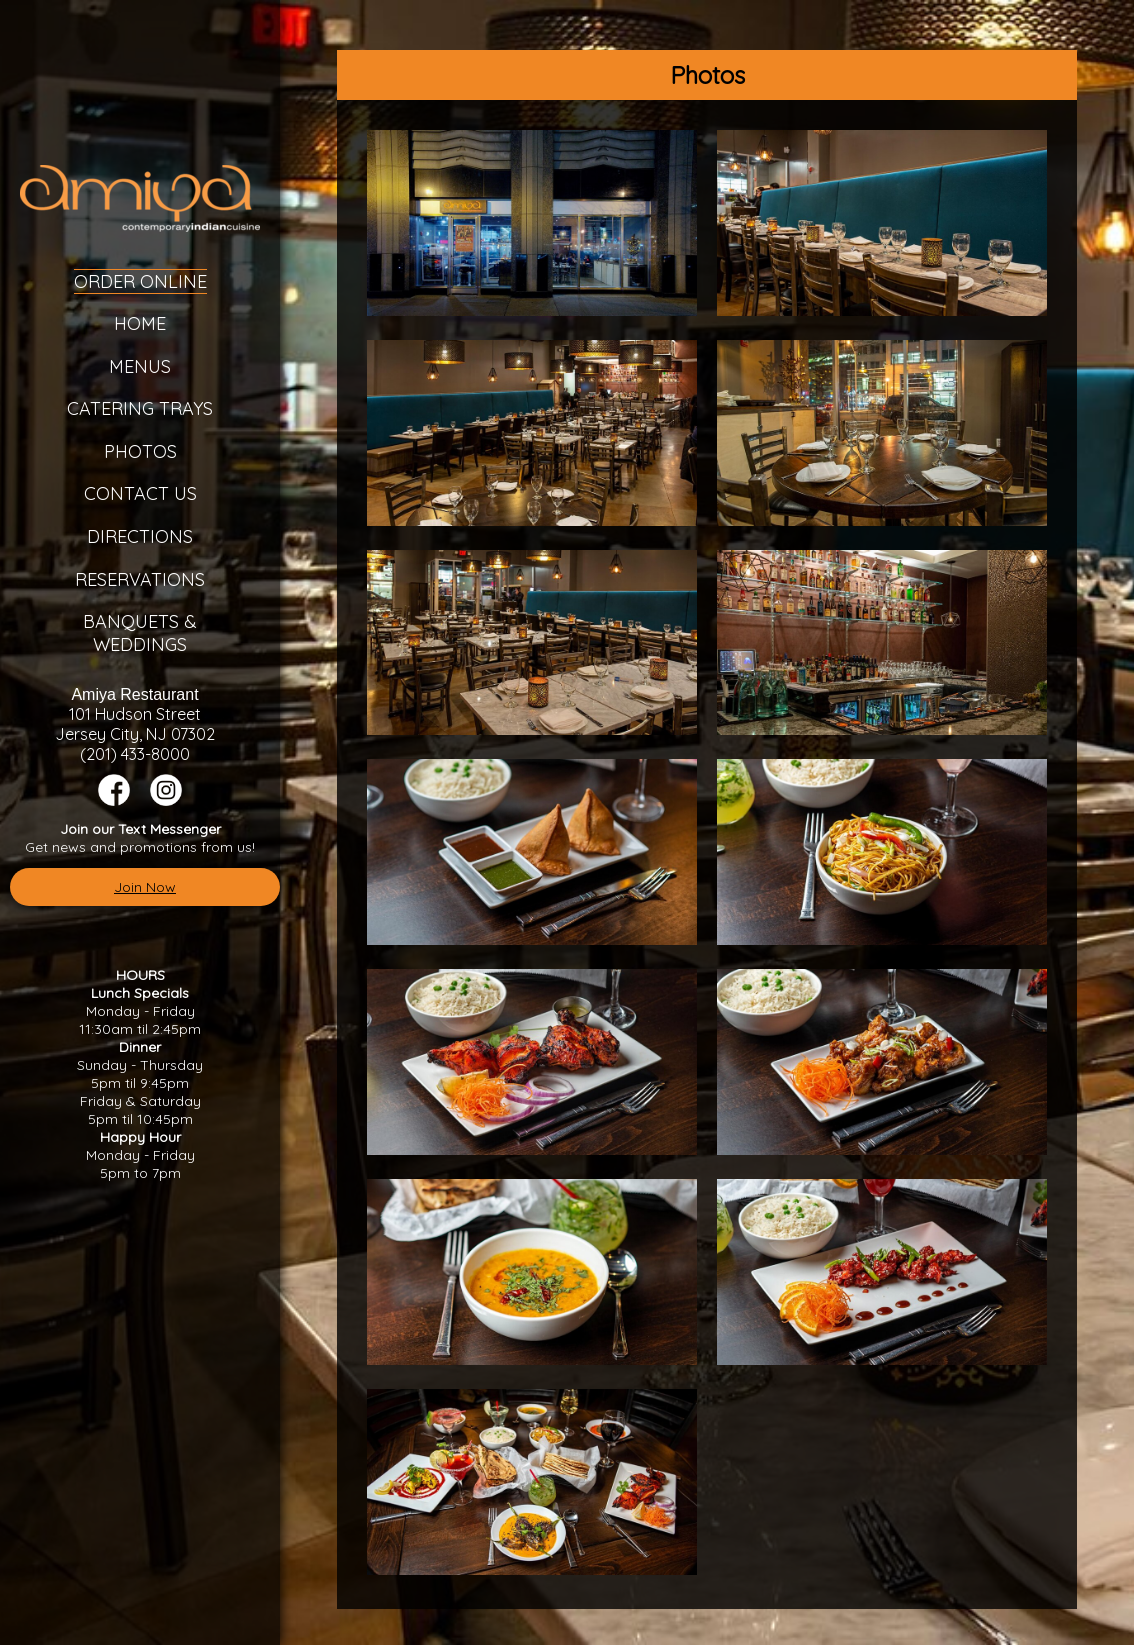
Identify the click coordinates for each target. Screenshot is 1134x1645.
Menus (140, 366)
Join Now (145, 887)
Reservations (140, 579)
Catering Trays (140, 408)
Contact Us (140, 493)
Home (140, 323)
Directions (140, 536)
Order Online (140, 281)
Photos (140, 451)
